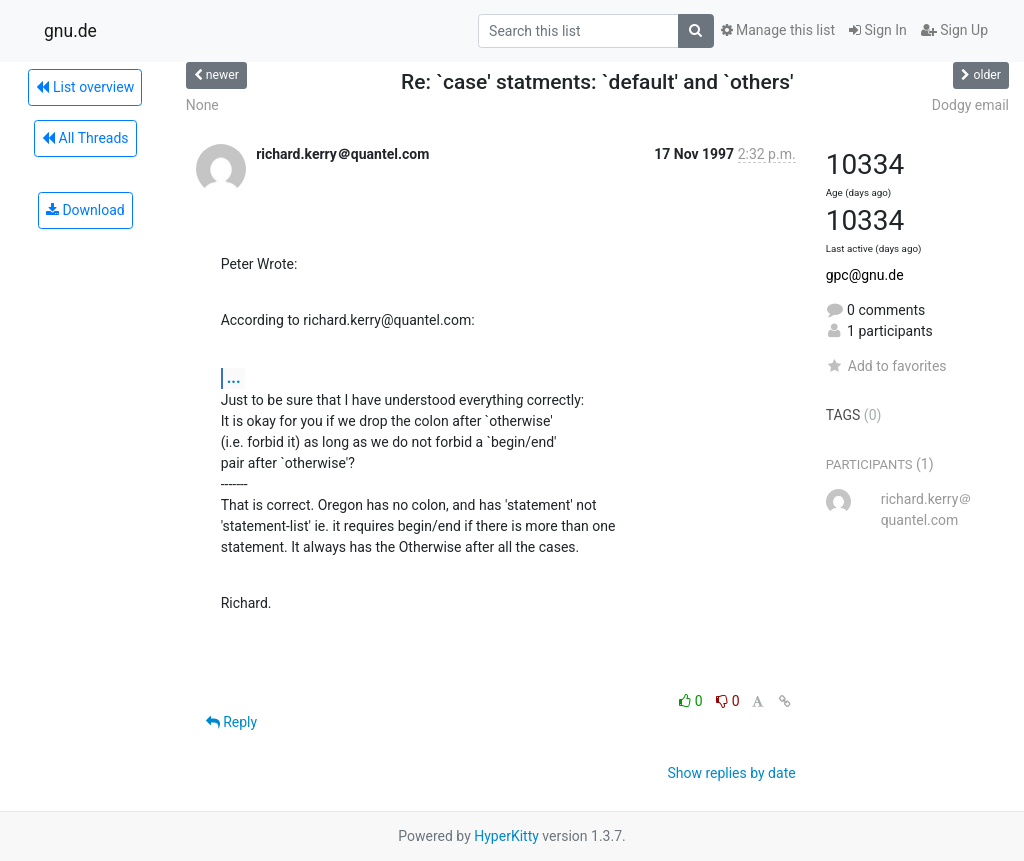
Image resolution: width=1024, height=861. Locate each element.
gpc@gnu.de (865, 275)
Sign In (878, 30)
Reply (231, 722)
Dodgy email (970, 105)
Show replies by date (731, 773)
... (234, 377)
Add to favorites (886, 366)
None (202, 105)
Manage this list (778, 30)
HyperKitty (506, 836)
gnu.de (70, 31)
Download (85, 210)
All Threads (85, 138)
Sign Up (954, 30)
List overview (85, 87)
